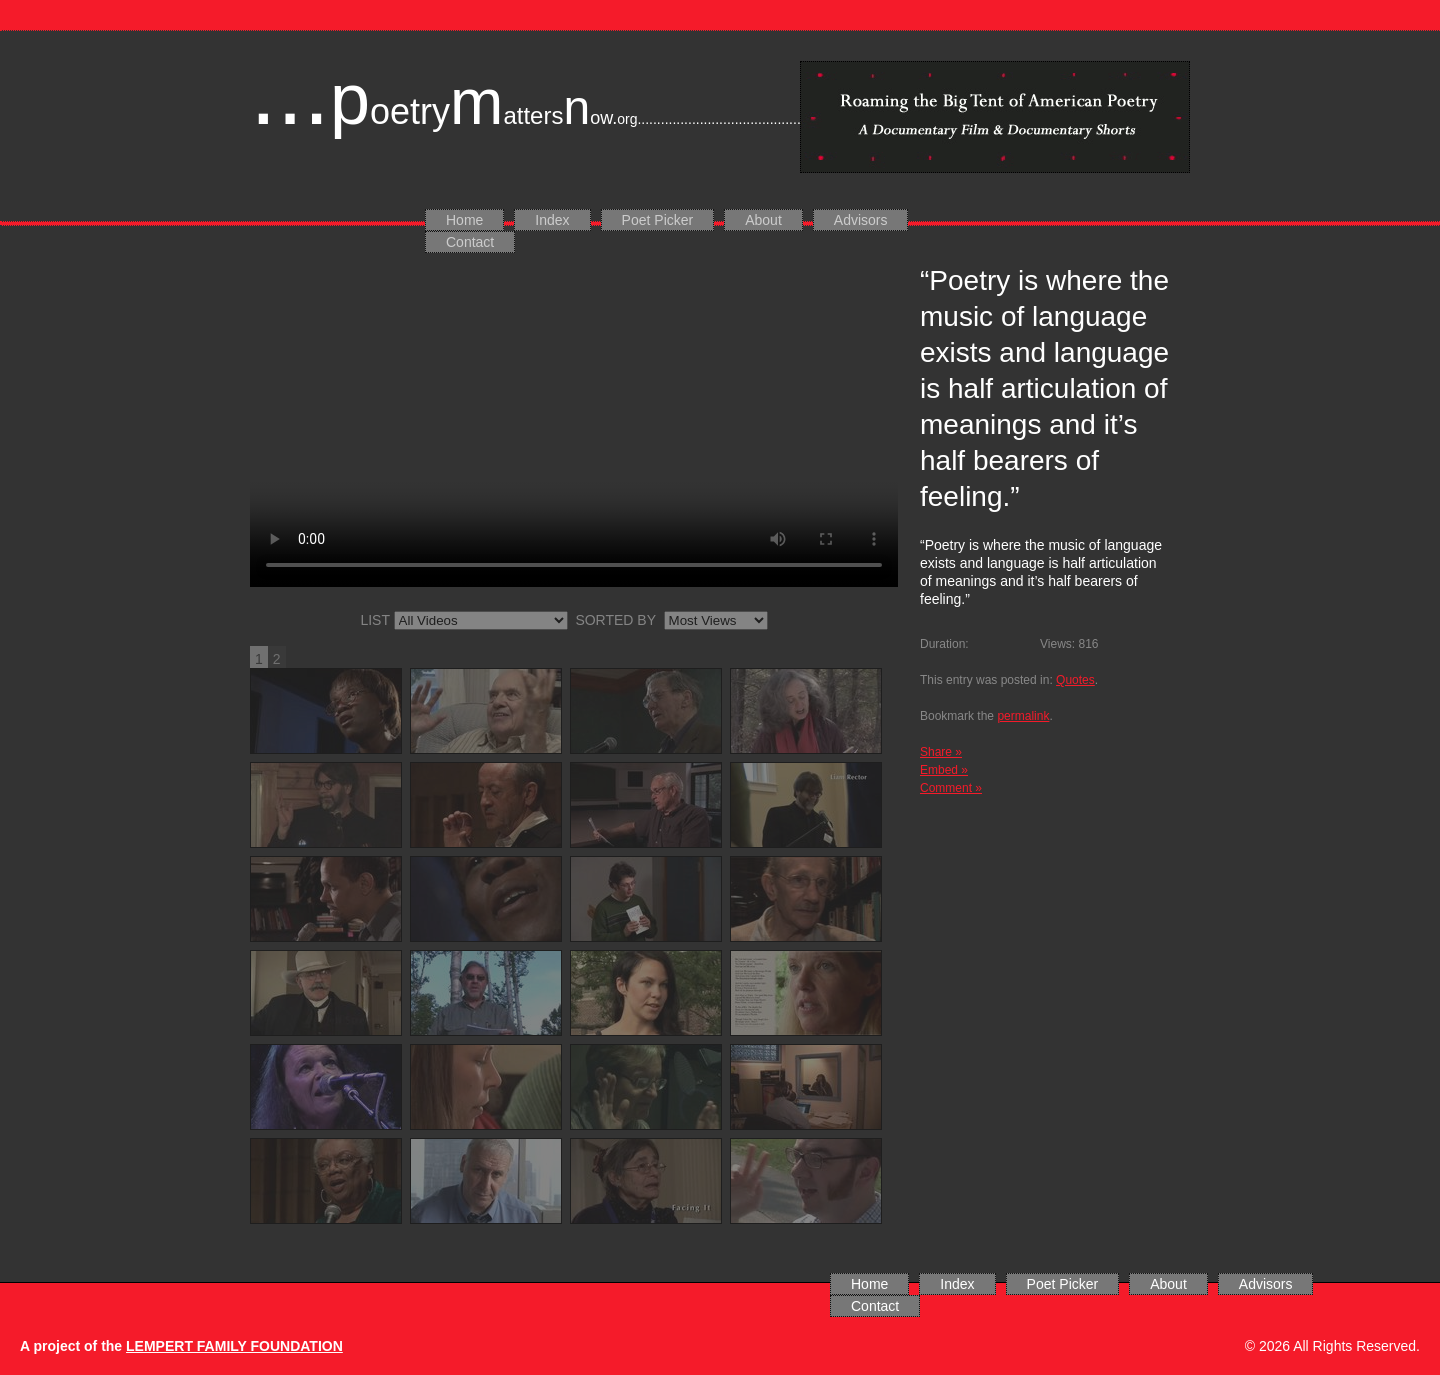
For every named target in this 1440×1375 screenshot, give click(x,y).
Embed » (944, 770)
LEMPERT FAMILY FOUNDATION (234, 1346)
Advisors (861, 220)
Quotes (1075, 680)
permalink (1023, 716)
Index (552, 220)
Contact (470, 242)
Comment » (951, 788)
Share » (941, 752)
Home (464, 220)
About (763, 220)
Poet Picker (658, 220)
